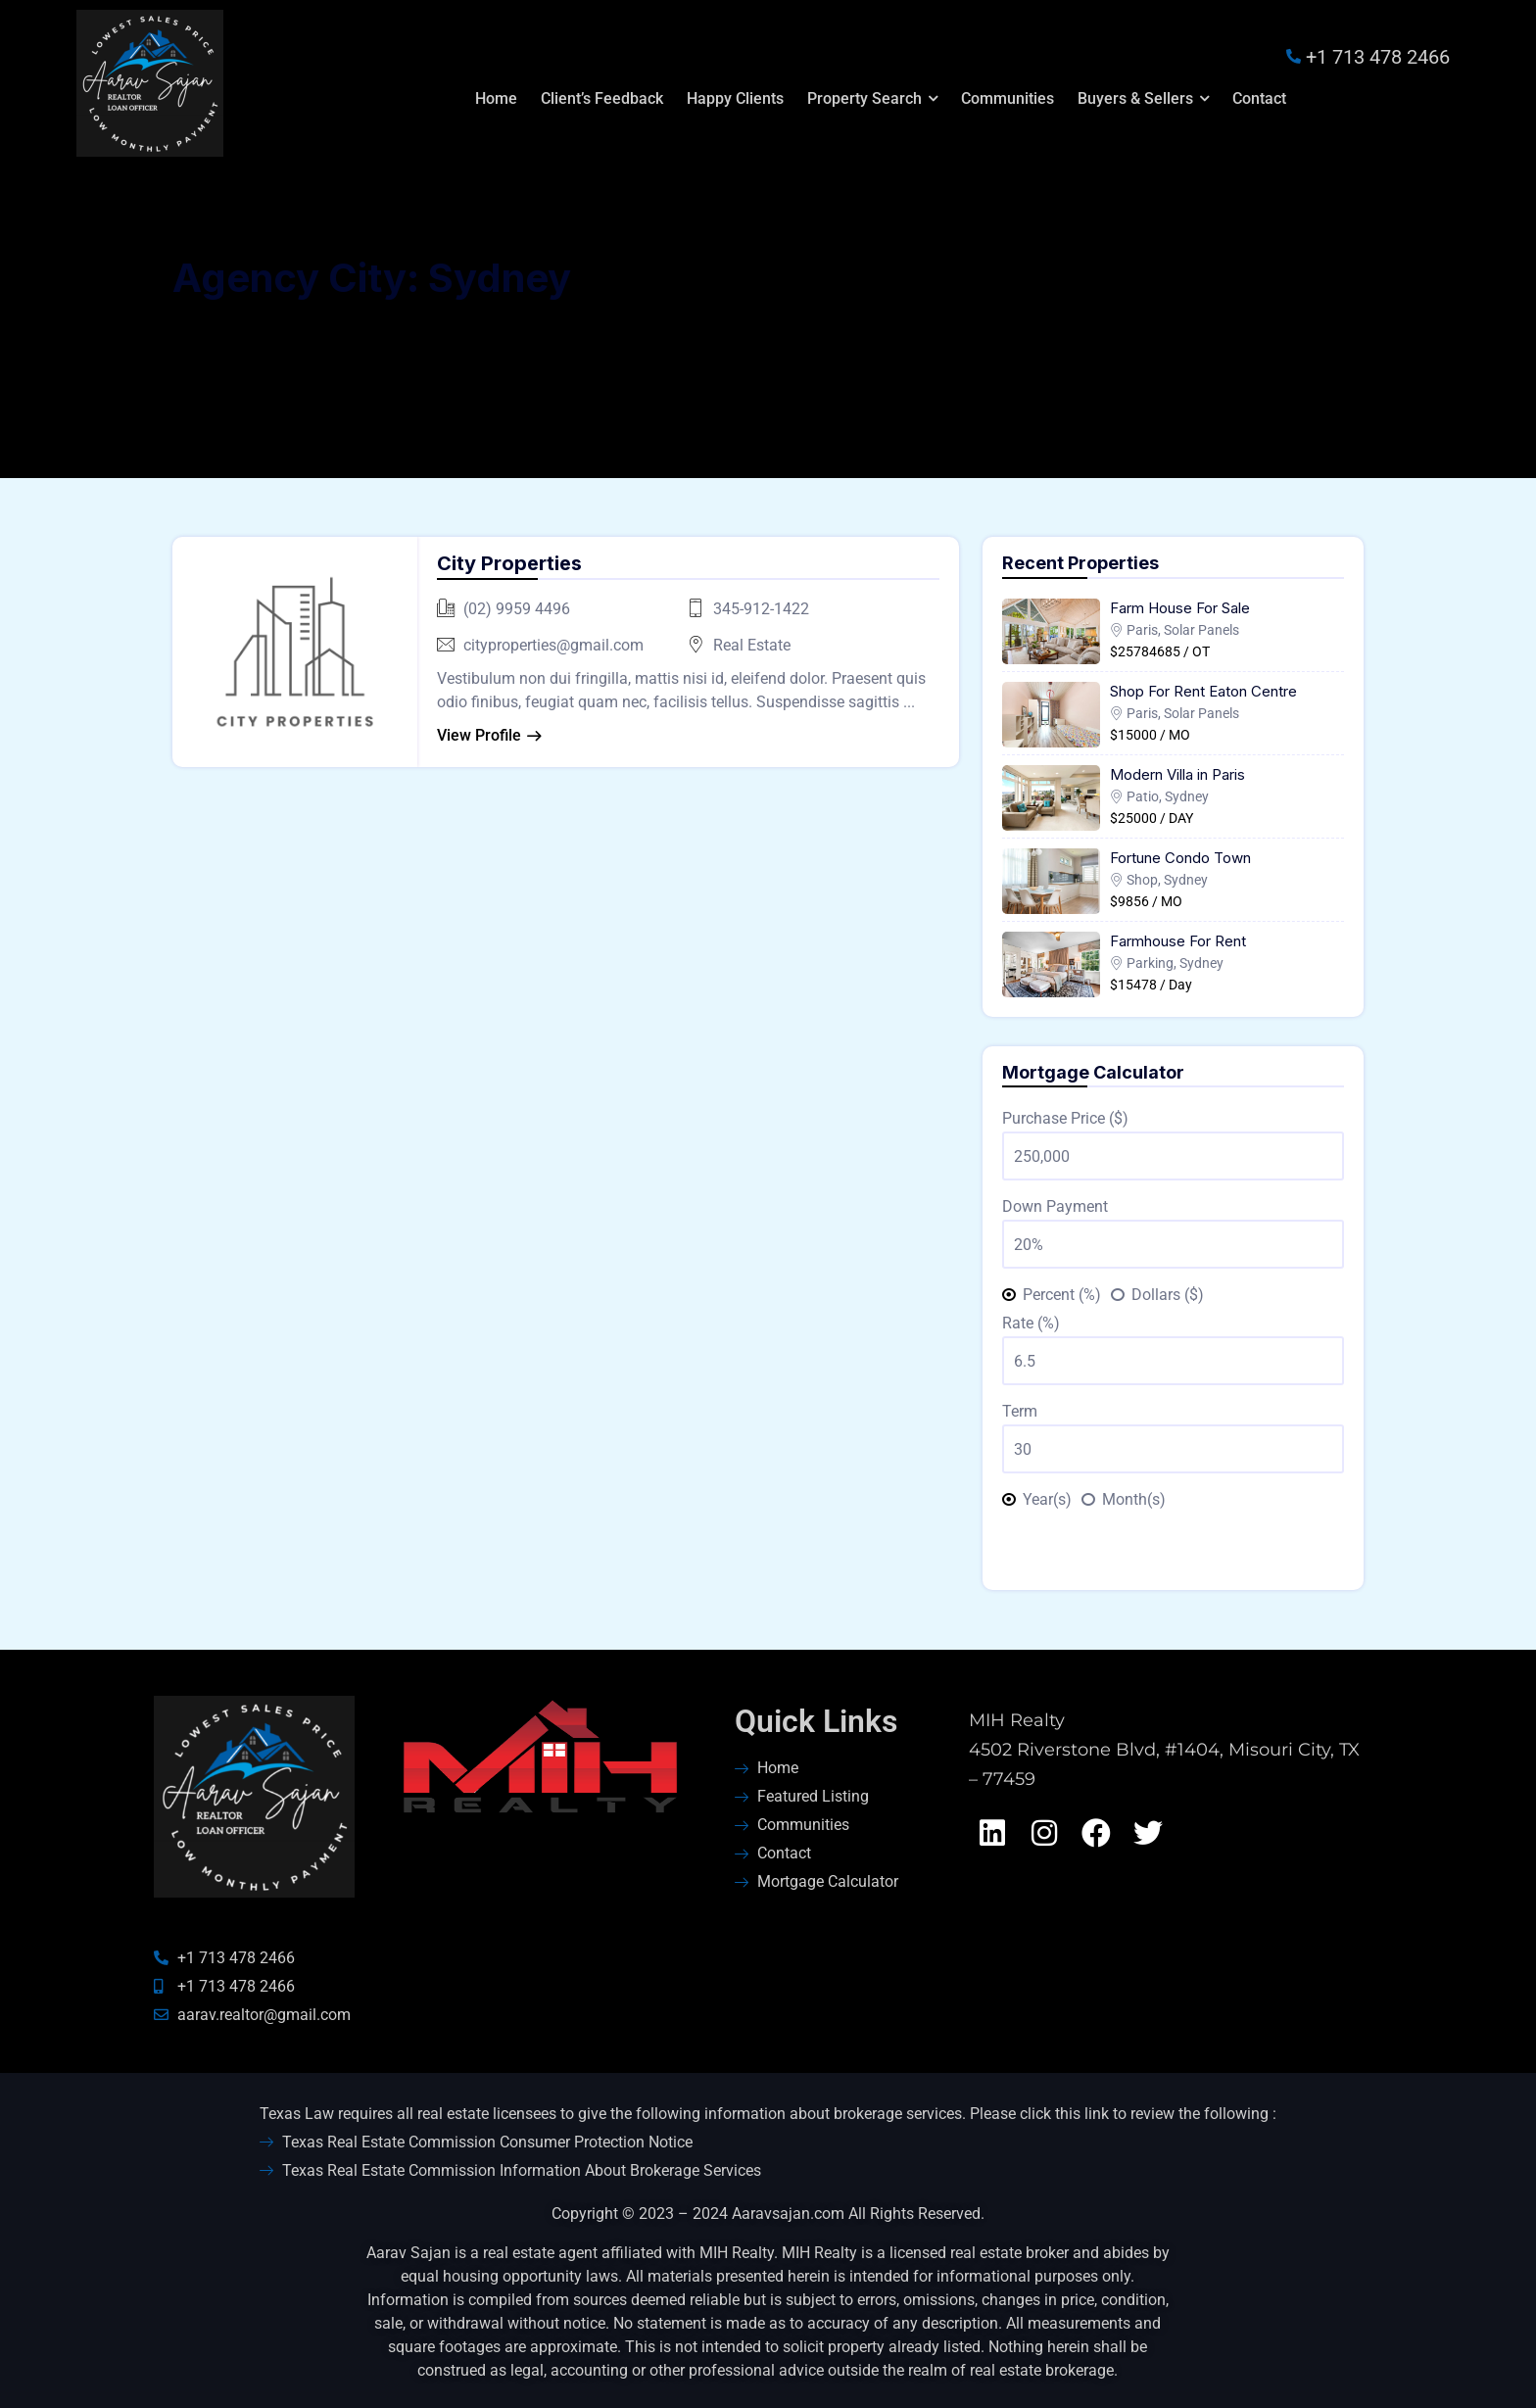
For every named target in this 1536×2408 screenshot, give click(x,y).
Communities (1007, 98)
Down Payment (1055, 1206)
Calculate (1173, 1545)
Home (496, 98)
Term (1019, 1411)
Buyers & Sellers (1135, 98)
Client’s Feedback (602, 98)
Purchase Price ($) (1065, 1118)
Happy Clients (735, 98)
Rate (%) (1031, 1323)
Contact (1259, 98)
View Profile (479, 735)
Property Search (864, 98)
